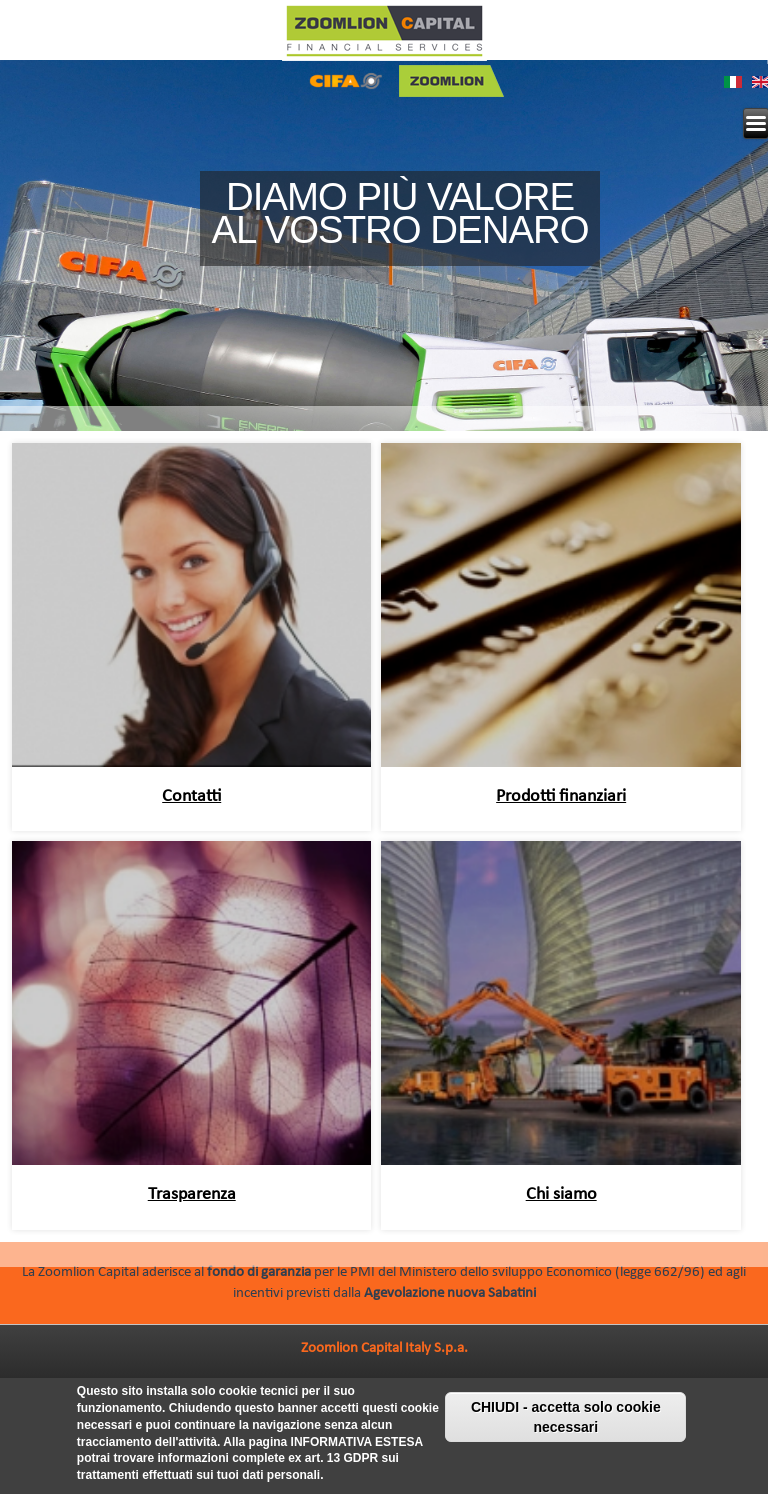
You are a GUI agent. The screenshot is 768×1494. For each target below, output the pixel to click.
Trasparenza (192, 1194)
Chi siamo (561, 1194)
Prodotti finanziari (561, 796)
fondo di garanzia (259, 1272)
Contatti (191, 796)
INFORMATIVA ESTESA (357, 1445)
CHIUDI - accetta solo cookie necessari (566, 1421)
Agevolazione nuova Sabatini (450, 1293)
